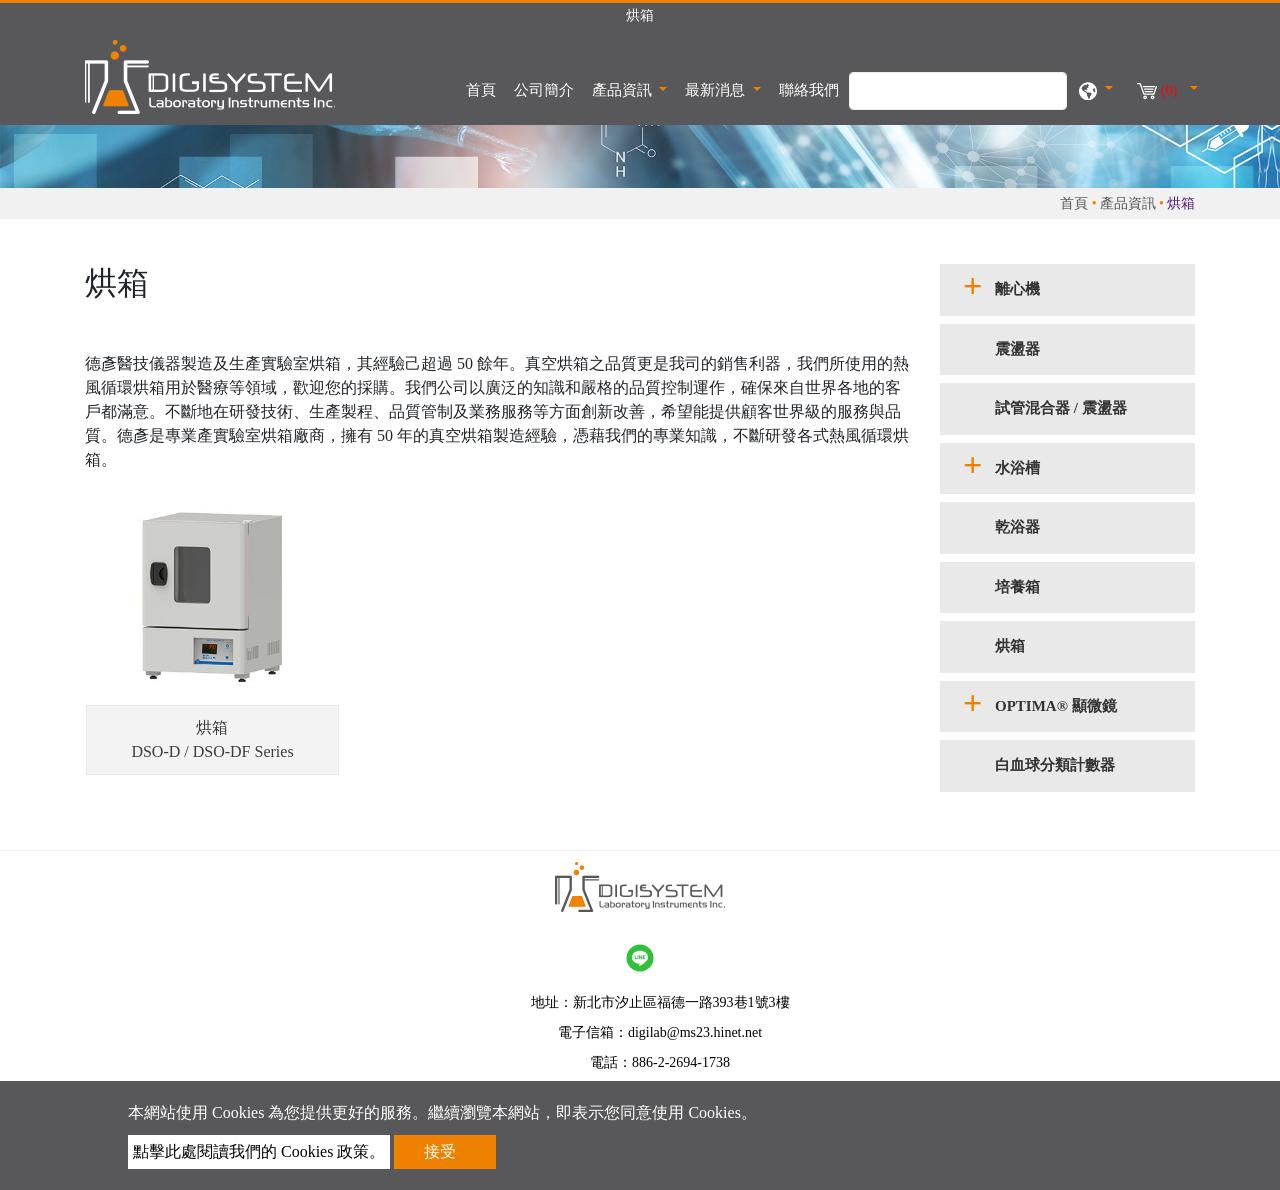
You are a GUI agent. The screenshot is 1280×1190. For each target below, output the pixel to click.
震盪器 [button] (1017, 349)
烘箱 (212, 727)
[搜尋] (958, 91)
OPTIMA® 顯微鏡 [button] (1056, 706)
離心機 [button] (1017, 289)
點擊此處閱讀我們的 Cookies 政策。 (259, 1151)
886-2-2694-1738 (681, 1062)
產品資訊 (1128, 203)
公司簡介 (544, 90)
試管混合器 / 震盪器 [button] (1061, 408)
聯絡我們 (809, 90)
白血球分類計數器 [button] (1055, 765)
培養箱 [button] (1017, 587)
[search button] (1041, 101)
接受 (440, 1151)
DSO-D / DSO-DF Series (212, 751)
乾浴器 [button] (1017, 527)
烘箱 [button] (1010, 646)
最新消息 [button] (717, 90)
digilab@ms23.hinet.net (695, 1032)
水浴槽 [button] (1017, 468)
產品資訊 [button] (624, 90)
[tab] (1067, 290)
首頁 (485, 88)
